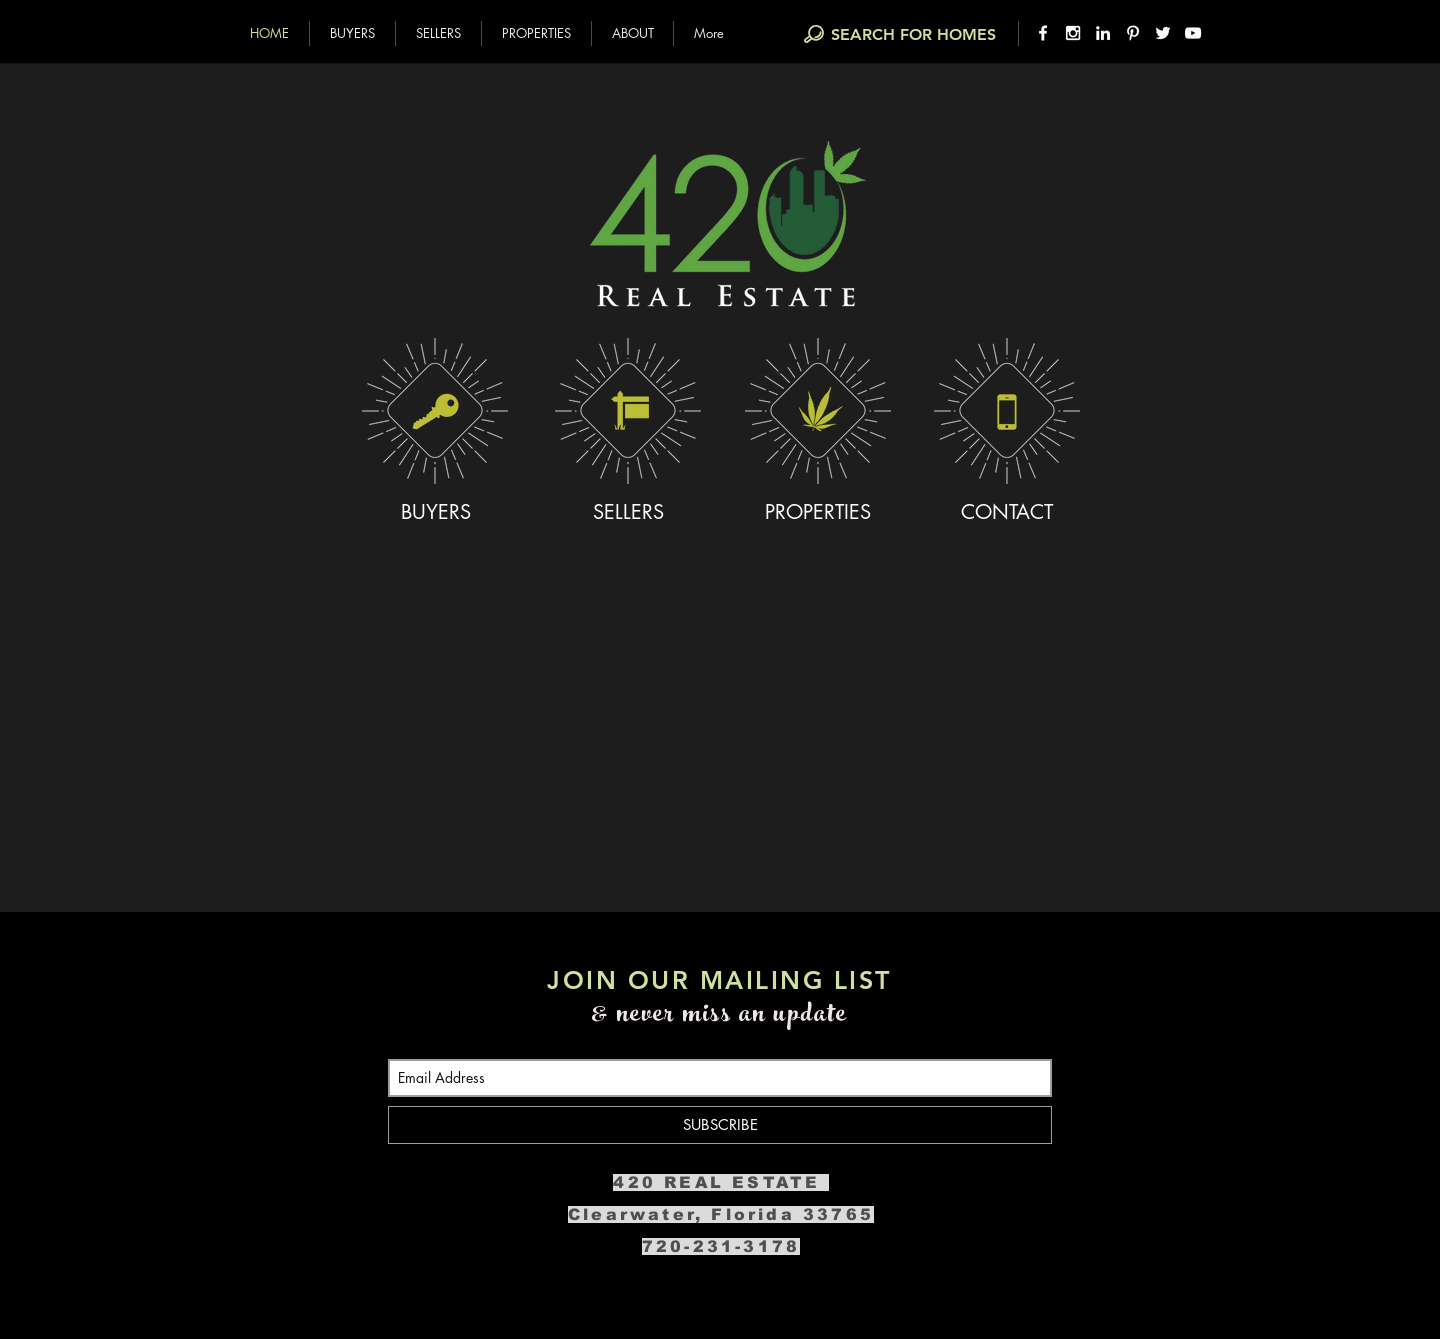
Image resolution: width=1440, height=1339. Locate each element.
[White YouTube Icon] (1193, 33)
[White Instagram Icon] (1073, 33)
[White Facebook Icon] (1043, 33)
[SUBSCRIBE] (720, 1125)
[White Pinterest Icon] (1133, 33)
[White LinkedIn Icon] (1103, 33)
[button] (352, 33)
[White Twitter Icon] (1163, 33)
